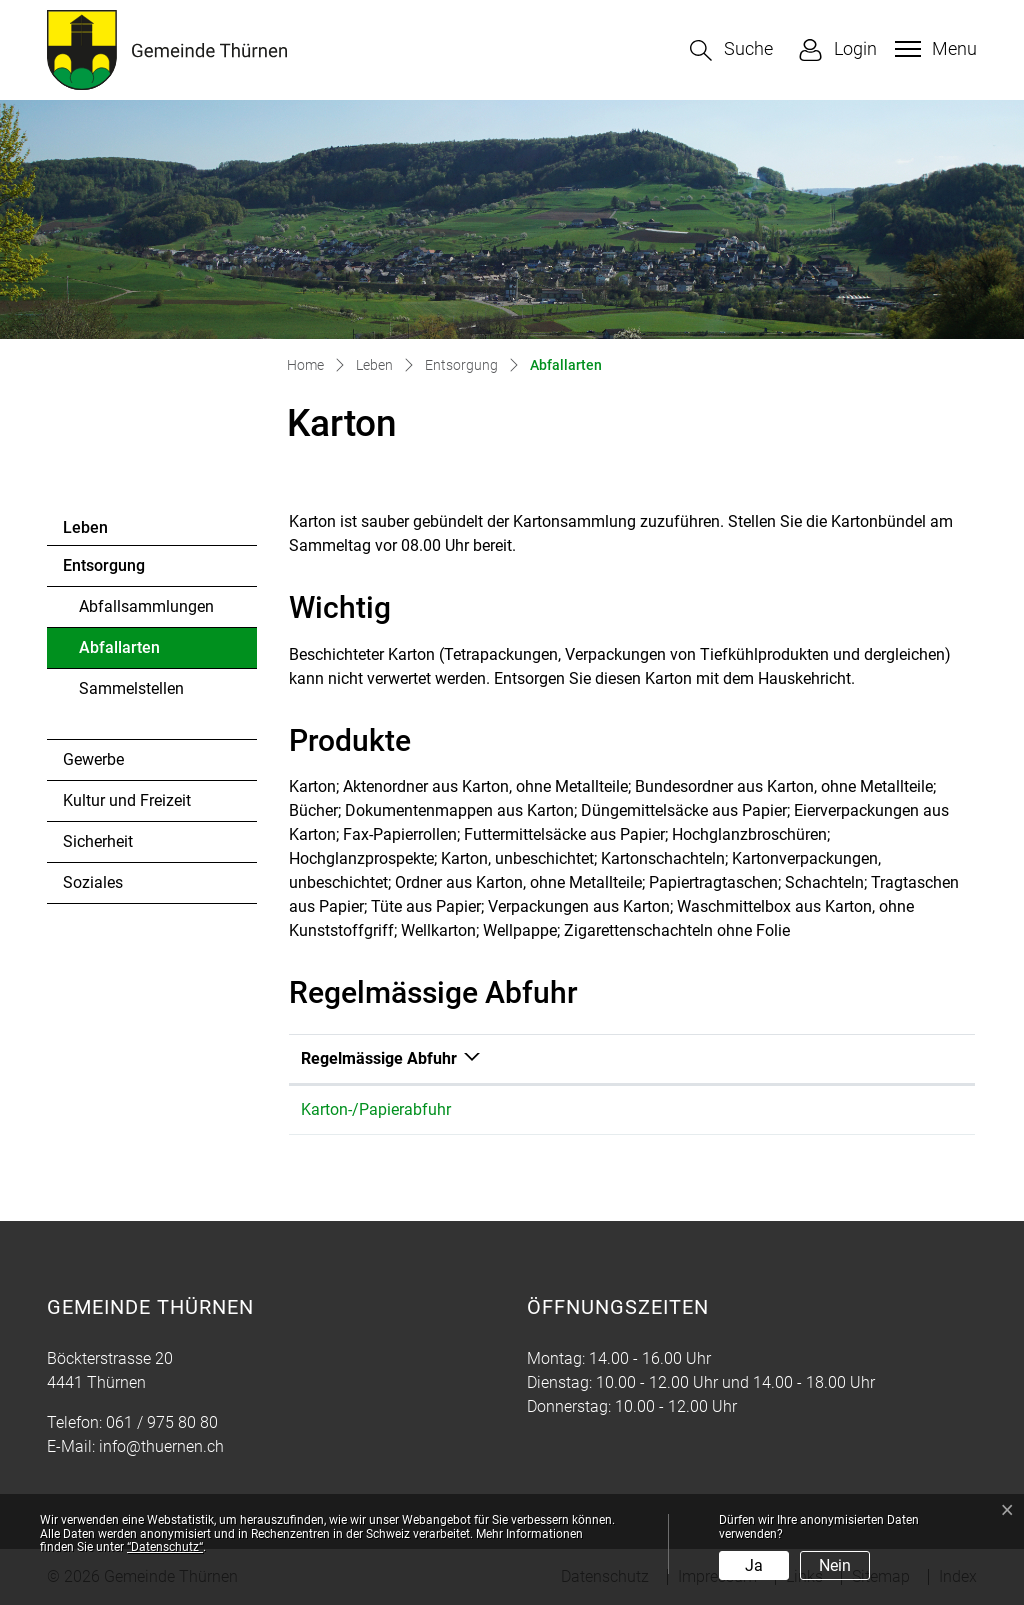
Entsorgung (104, 565)
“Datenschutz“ (165, 1547)
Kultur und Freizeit (127, 800)
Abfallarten (133, 653)
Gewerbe (93, 759)
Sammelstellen (131, 688)
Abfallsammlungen (146, 606)
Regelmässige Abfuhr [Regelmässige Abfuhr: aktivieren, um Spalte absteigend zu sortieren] (379, 1058)
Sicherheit (98, 841)
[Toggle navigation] (933, 49)
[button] (731, 50)
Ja (754, 1565)
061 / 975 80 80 (162, 1422)
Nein (835, 1565)
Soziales (93, 882)
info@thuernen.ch (161, 1446)
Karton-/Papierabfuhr (376, 1109)
